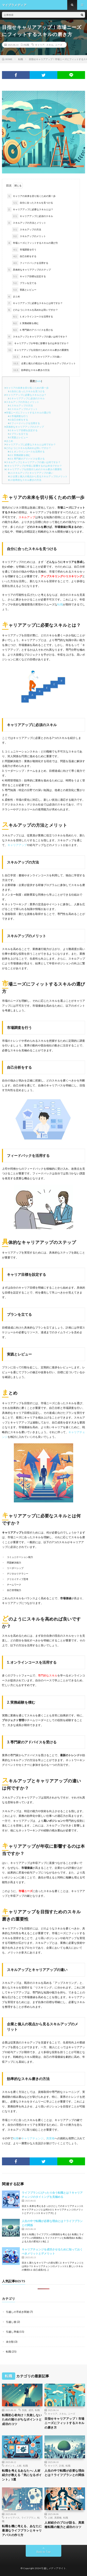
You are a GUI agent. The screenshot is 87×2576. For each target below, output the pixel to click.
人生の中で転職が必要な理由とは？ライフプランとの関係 (64, 2473)
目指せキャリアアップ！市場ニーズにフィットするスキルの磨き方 (64, 2423)
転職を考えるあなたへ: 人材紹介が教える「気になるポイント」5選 (22, 2475)
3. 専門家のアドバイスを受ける (32, 330)
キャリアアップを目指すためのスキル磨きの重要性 (38, 350)
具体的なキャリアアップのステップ (29, 269)
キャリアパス (12, 2517)
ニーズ (58, 45)
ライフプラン (28, 2517)
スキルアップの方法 (26, 229)
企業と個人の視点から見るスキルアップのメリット (44, 363)
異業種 (50, 2138)
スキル (49, 45)
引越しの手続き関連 (17, 2311)
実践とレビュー (24, 289)
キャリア (39, 45)
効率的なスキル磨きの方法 (31, 370)
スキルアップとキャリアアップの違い (36, 356)
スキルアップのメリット (29, 236)
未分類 (10, 2341)
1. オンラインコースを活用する (32, 316)
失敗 (24, 2410)
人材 (19, 2465)
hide (38, 381)
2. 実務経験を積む (25, 323)
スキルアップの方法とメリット (26, 223)
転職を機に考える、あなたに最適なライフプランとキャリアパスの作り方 (22, 2530)
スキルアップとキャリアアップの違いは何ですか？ (37, 336)
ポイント (10, 2465)
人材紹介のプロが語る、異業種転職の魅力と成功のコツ (64, 2525)
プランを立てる (24, 283)
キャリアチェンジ (32, 2138)
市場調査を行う (24, 249)
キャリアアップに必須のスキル (32, 216)
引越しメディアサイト (53, 2568)
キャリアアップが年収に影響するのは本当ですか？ (38, 343)
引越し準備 (12, 2331)
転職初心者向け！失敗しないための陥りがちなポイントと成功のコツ (22, 2419)
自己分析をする (24, 256)
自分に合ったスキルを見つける (32, 202)
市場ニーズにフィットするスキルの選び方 (32, 243)
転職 (26, 45)
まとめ (13, 296)
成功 (30, 2410)
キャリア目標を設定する (29, 276)
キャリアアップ (17, 845)
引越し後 (11, 2321)
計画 (61, 2465)
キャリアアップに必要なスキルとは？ (30, 209)
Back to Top (44, 2551)
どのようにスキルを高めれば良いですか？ (32, 310)
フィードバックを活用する (30, 263)
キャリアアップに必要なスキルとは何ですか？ (35, 303)
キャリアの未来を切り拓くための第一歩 (31, 196)
